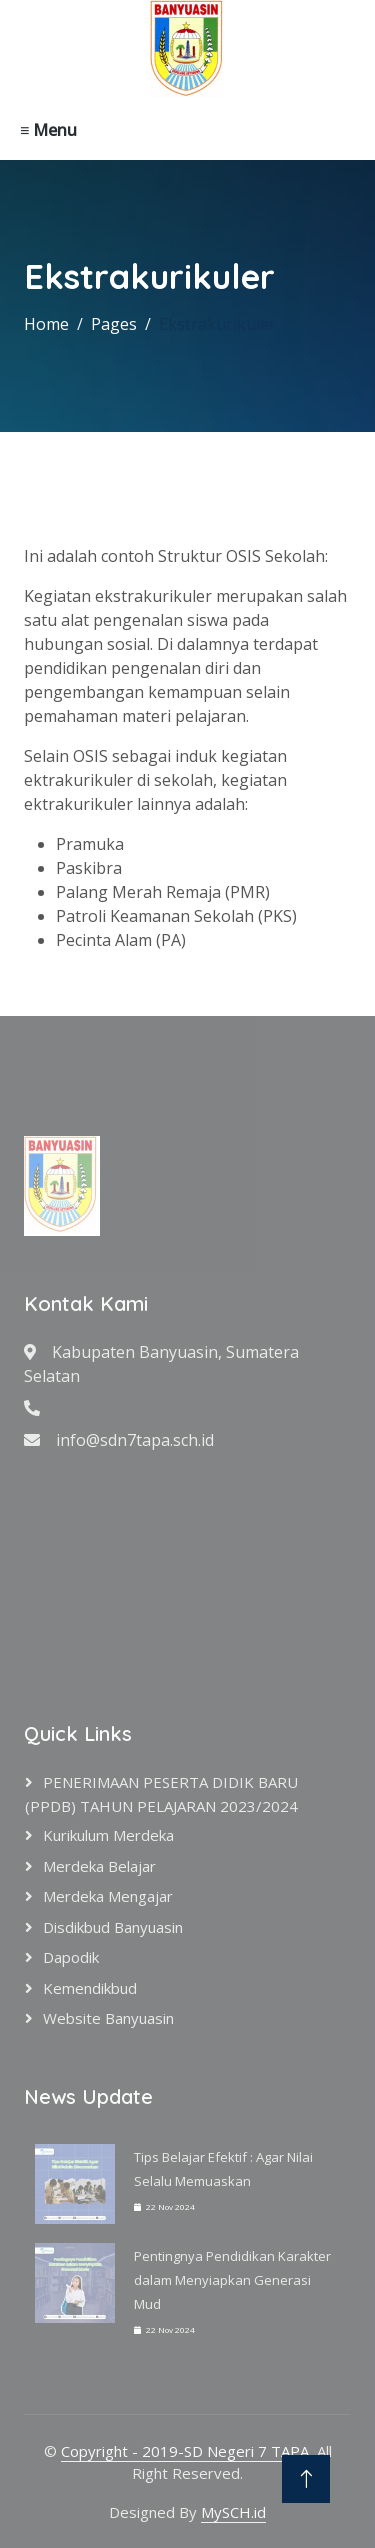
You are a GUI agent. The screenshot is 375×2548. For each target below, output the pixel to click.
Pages (114, 324)
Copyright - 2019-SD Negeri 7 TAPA (185, 2451)
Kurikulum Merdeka (108, 1835)
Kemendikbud (90, 1988)
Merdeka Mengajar (108, 1896)
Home (46, 324)
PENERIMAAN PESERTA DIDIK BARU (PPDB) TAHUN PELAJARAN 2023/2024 (161, 1794)
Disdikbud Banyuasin (113, 1927)
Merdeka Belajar (99, 1866)
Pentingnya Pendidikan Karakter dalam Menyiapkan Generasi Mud (232, 2280)
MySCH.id (233, 2512)
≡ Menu (48, 130)
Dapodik (71, 1957)
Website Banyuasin (108, 2018)
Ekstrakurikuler (217, 324)
